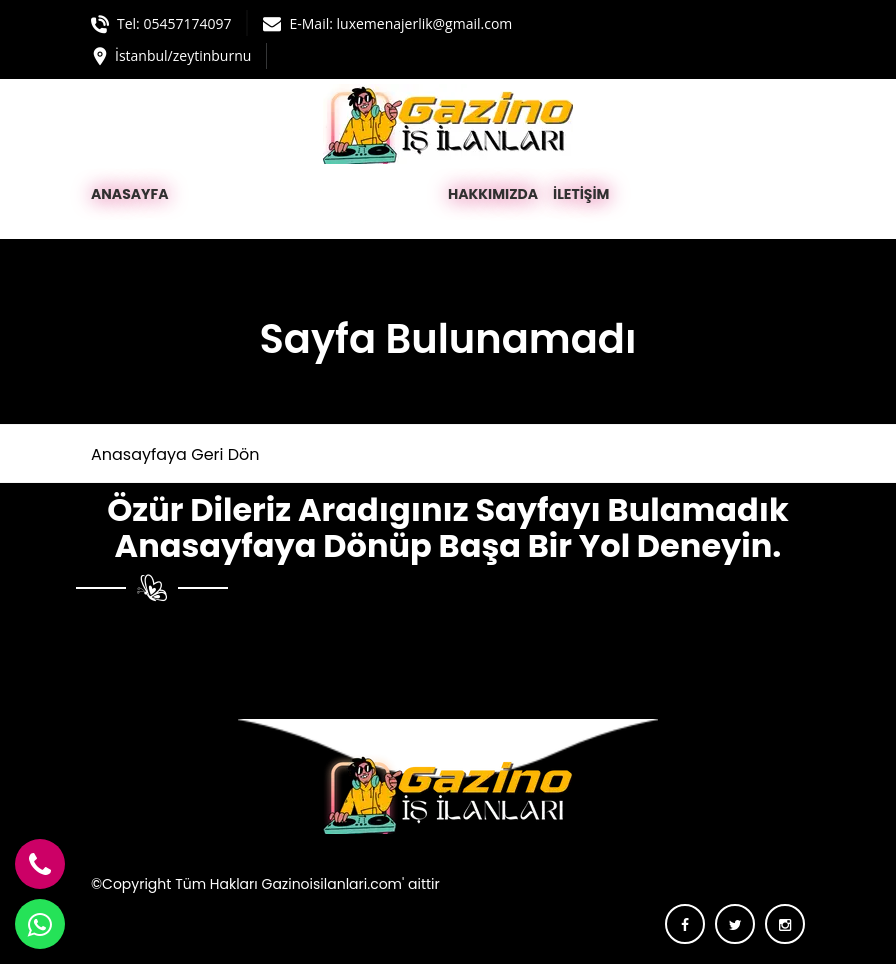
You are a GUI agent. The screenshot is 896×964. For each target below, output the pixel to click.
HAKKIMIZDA (493, 194)
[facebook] (685, 924)
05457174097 (187, 23)
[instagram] (785, 924)
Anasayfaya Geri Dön (175, 454)
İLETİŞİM (581, 194)
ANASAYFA (129, 194)
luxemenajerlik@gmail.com (425, 23)
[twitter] (735, 924)
